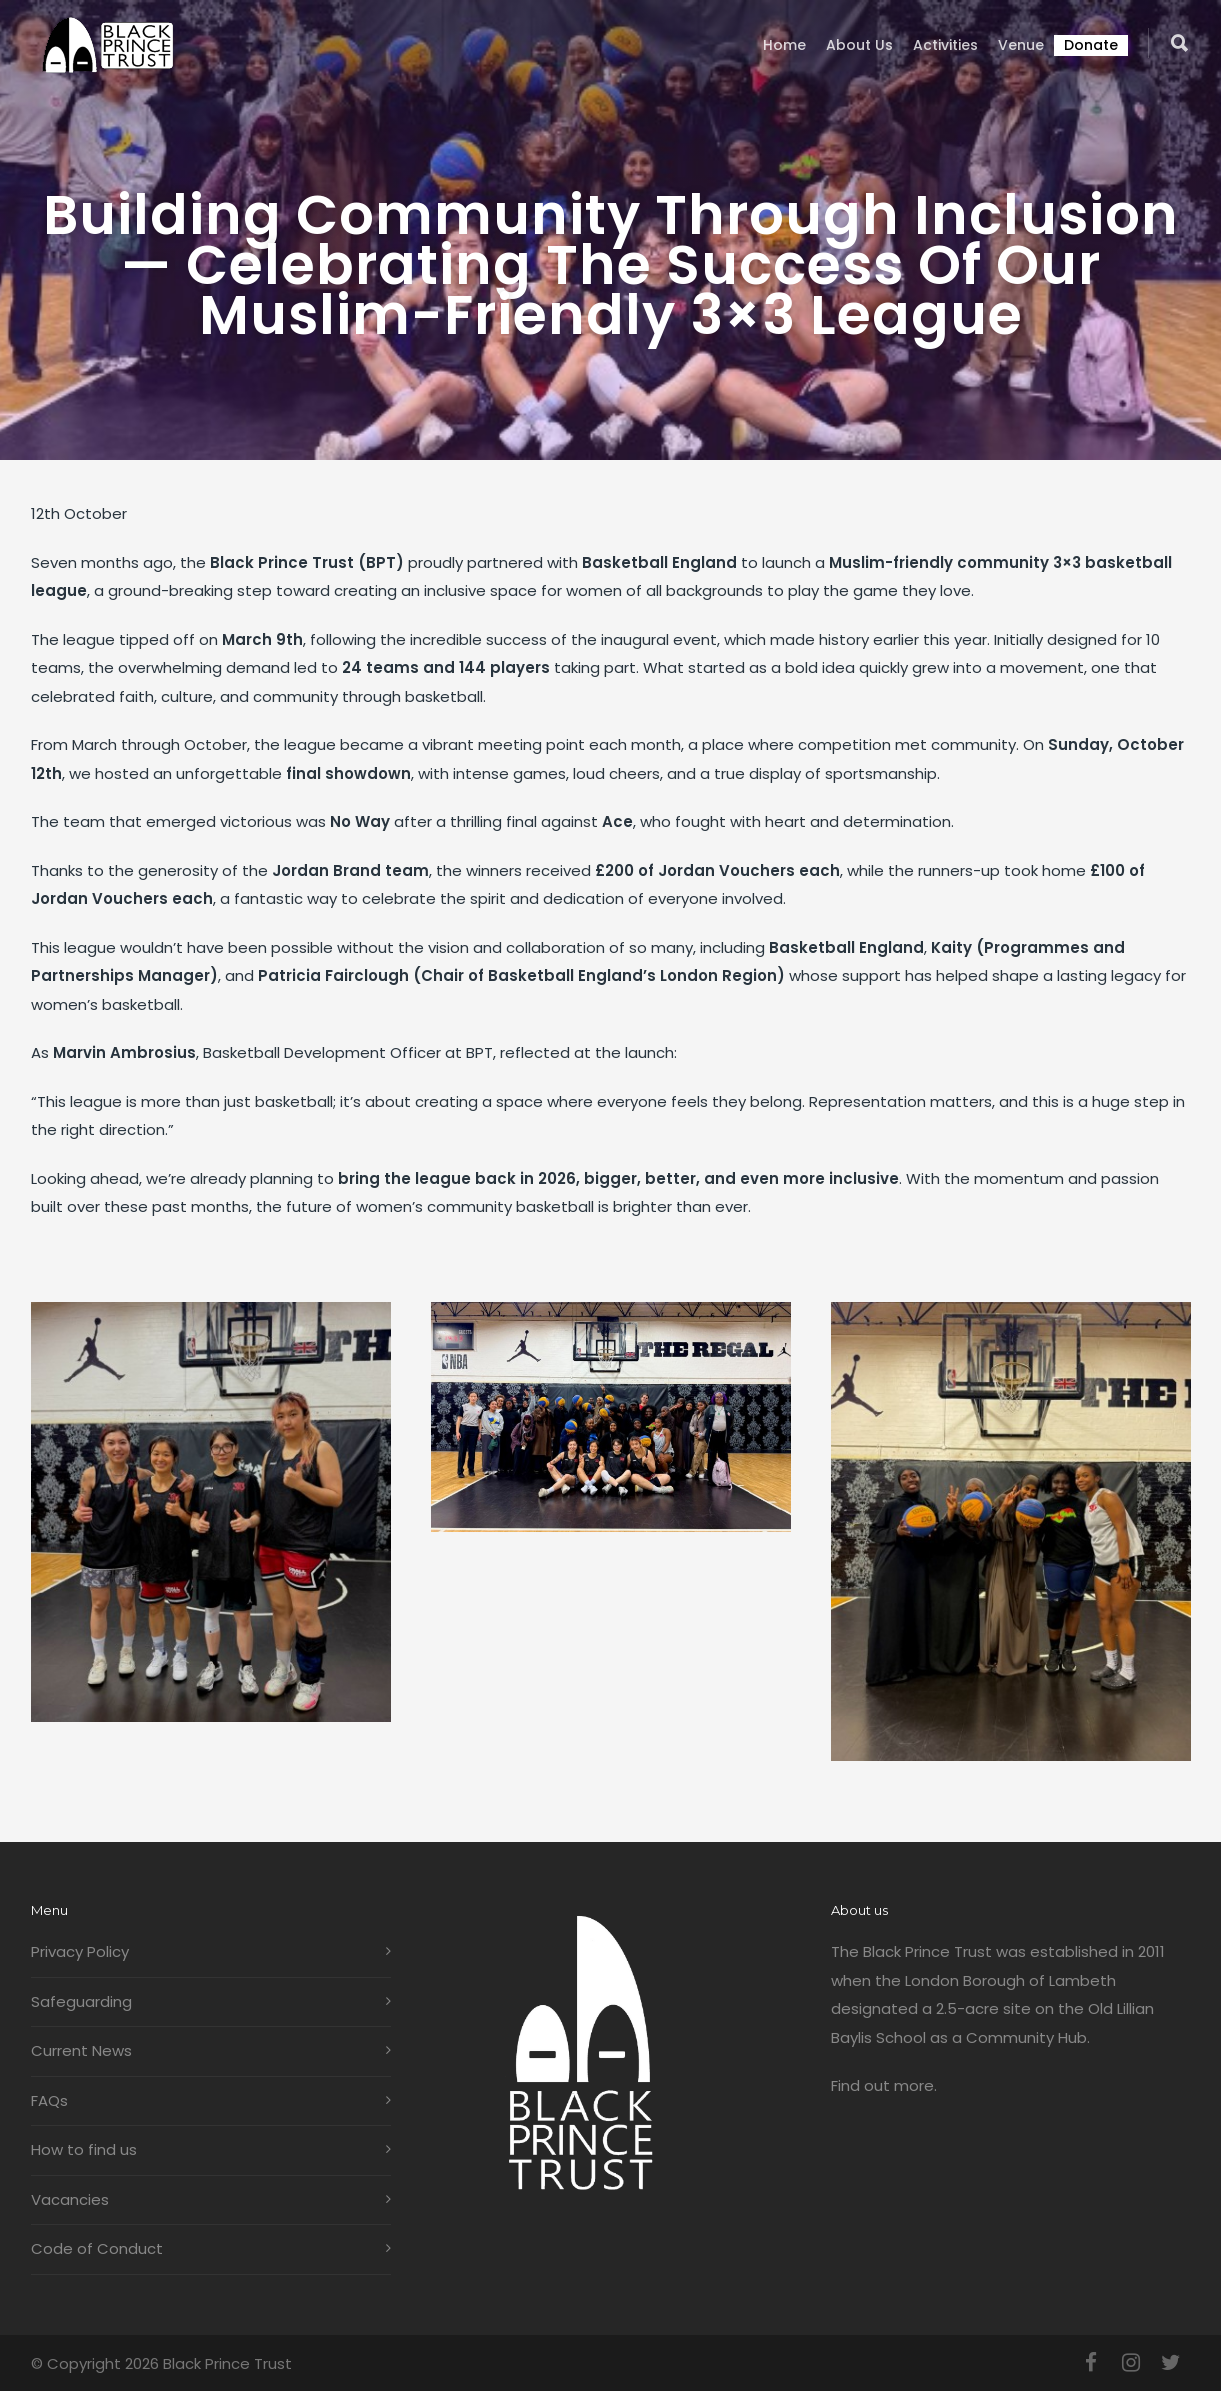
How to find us (84, 2149)
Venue (1021, 45)
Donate (1091, 45)
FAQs (49, 2100)
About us (859, 45)
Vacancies (70, 2199)
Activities (945, 45)
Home (784, 45)
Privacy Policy (80, 1951)
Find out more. (884, 2085)
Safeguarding (81, 2001)
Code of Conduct (97, 2248)
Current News (81, 2050)
